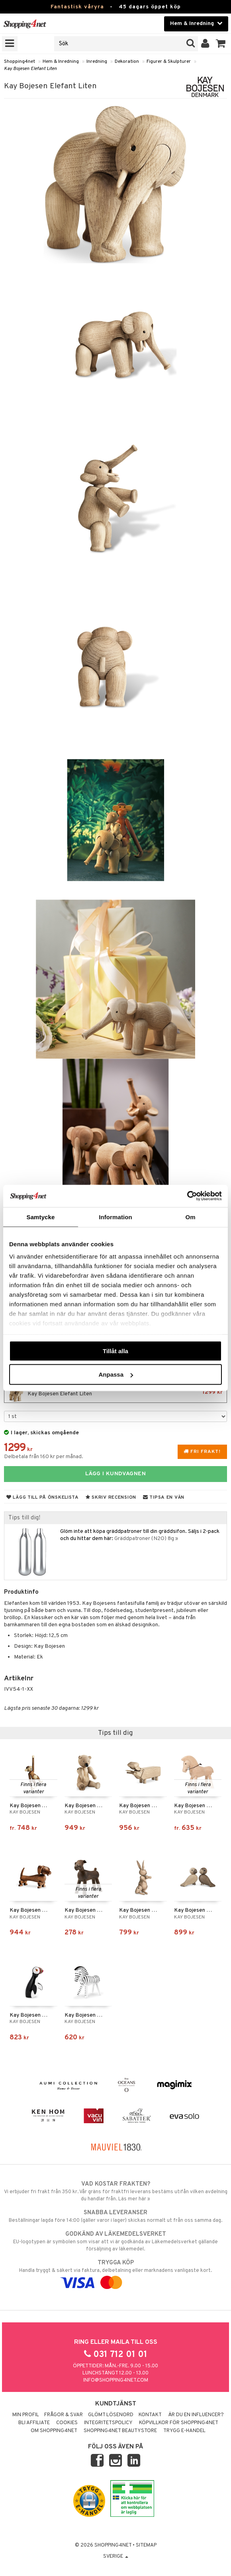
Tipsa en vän (163, 1497)
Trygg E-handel (184, 2431)
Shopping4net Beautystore (120, 2431)
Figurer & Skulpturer (169, 61)
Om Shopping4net (54, 2431)
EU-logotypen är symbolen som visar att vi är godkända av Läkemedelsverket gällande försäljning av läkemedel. (115, 2241)
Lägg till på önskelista (42, 1497)
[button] (221, 43)
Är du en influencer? (196, 2415)
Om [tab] (190, 1216)
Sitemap (146, 2545)
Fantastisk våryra (77, 7)
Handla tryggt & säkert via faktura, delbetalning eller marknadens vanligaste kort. (115, 2273)
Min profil (25, 2415)
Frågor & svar (63, 2415)
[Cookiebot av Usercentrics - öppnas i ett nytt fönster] (187, 1196)
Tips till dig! (24, 1518)
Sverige (115, 2556)
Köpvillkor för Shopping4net (178, 2423)
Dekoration (127, 61)
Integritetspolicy (108, 2423)
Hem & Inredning (61, 61)
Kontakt (150, 2415)
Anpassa (115, 1374)
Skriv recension (111, 1497)
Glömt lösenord (110, 2415)
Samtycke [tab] (41, 1216)
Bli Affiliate (34, 2423)
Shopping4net (19, 61)
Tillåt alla (115, 1350)
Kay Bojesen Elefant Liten (30, 69)
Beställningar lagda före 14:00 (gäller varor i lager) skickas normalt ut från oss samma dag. (115, 2216)
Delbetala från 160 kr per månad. (43, 1456)
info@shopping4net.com (115, 2380)
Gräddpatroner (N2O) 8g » (146, 1538)
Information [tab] (115, 1216)
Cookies (67, 2423)
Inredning (96, 61)
